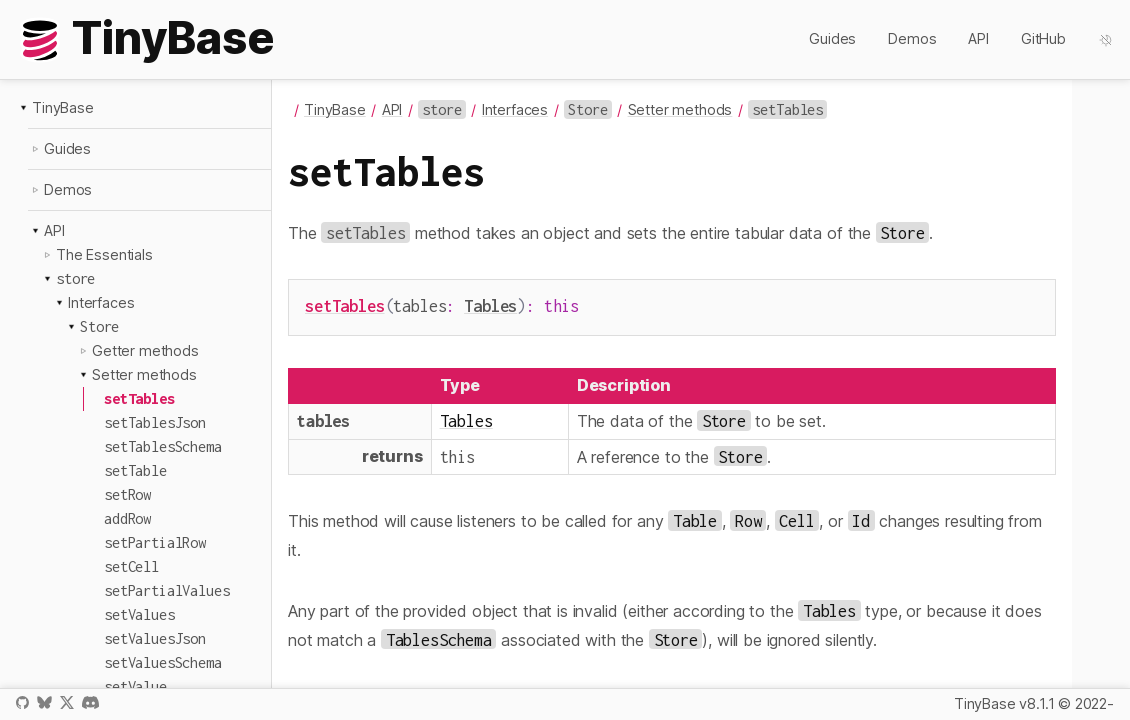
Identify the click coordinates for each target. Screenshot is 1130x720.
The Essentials (104, 254)
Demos (912, 38)
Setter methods (144, 374)
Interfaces (101, 302)
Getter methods (145, 350)
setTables (345, 305)
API (978, 38)
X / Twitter (67, 702)
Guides (832, 38)
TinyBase (63, 107)
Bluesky (44, 702)
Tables (490, 305)
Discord (90, 702)
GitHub (1043, 38)
